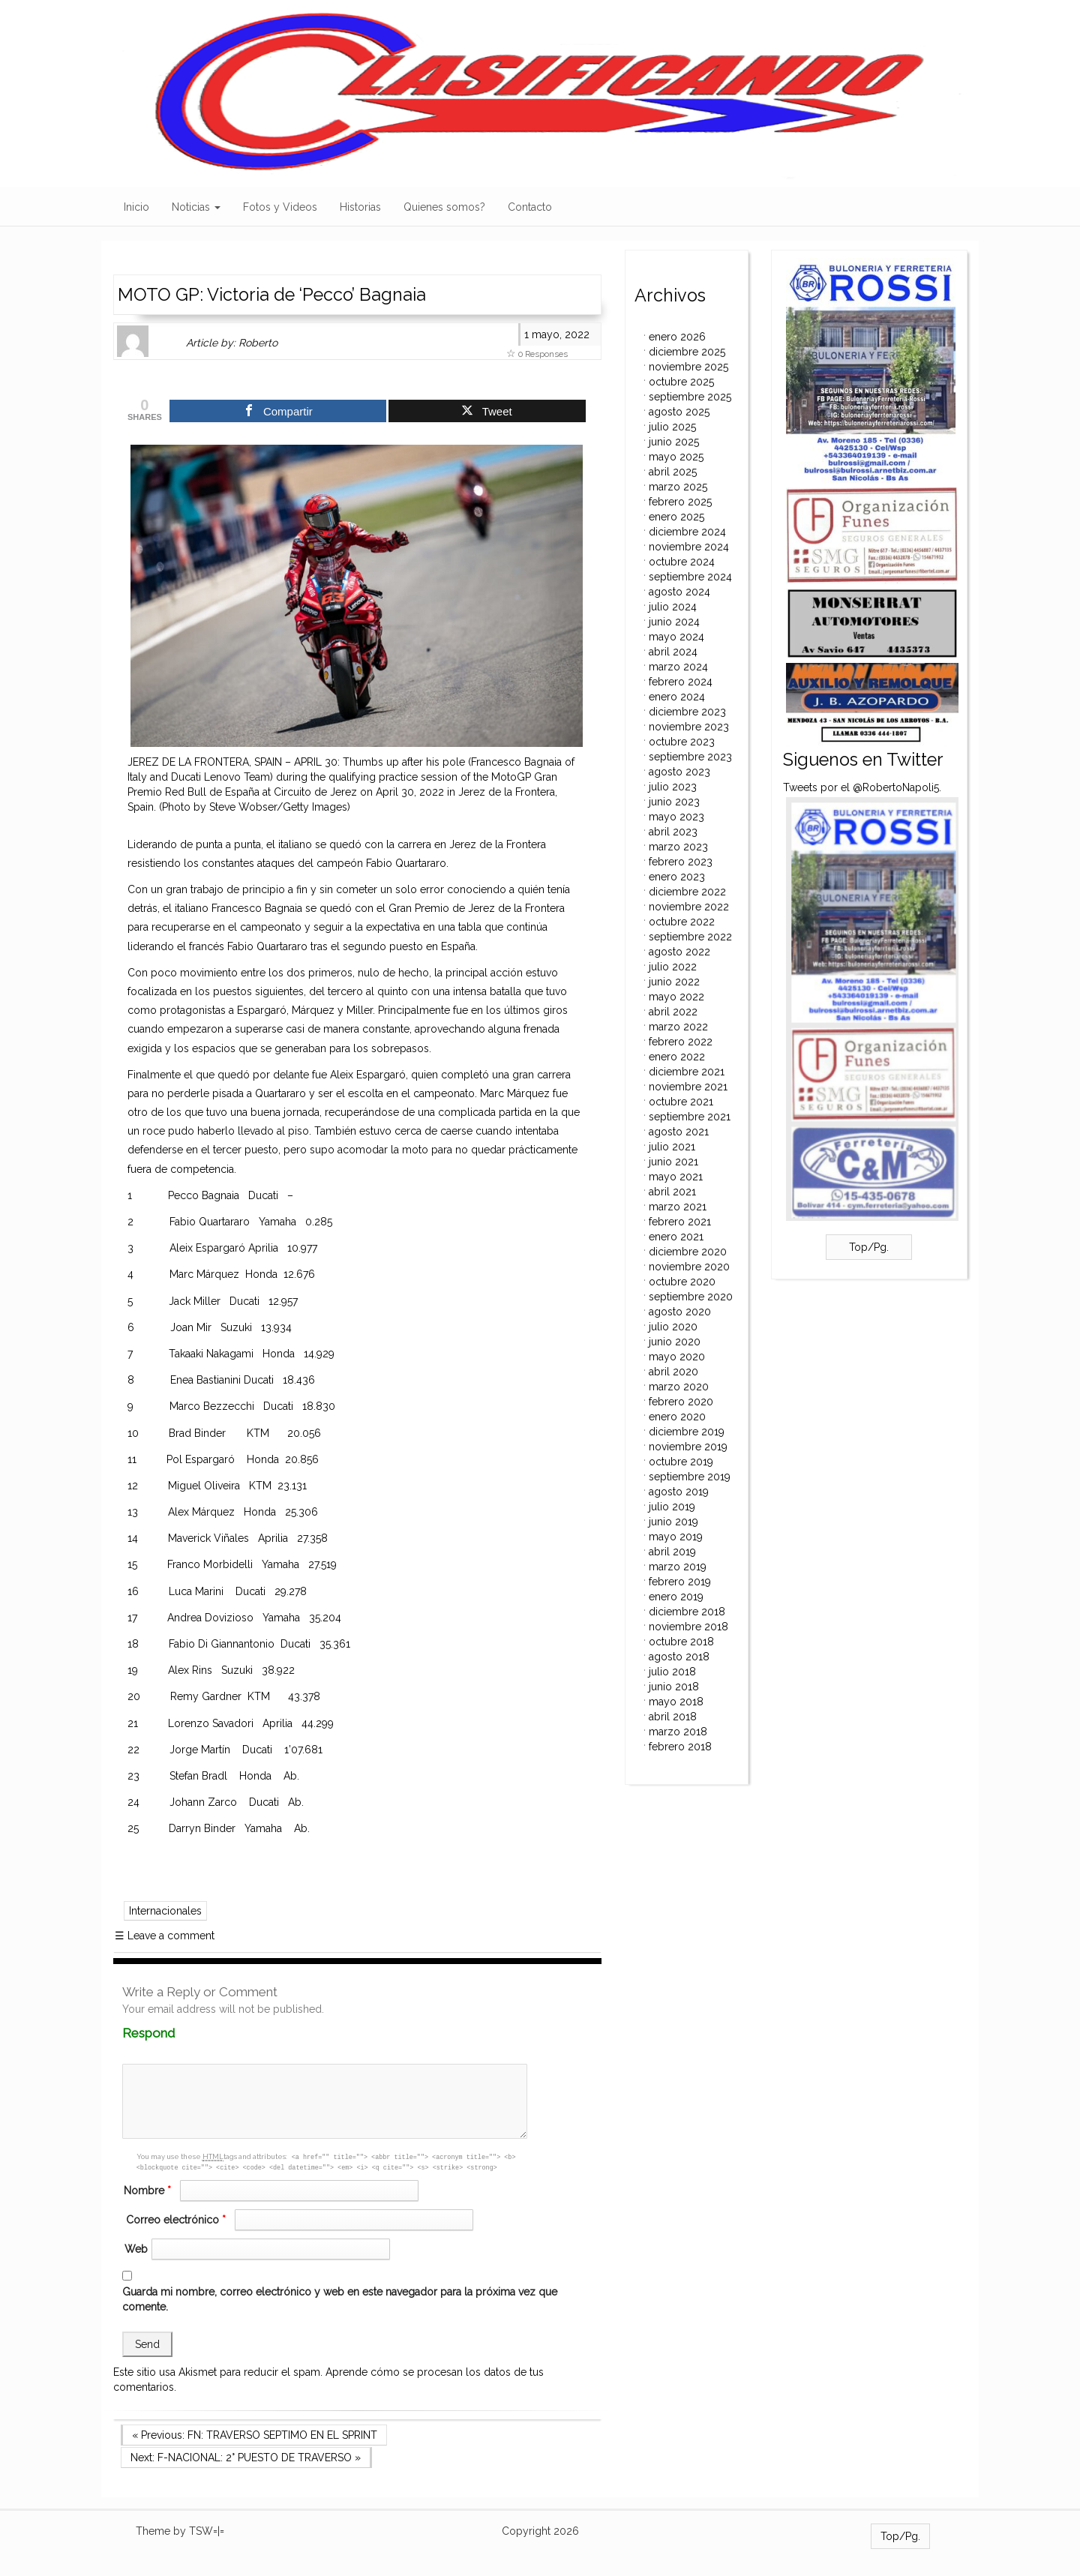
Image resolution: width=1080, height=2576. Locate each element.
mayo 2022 (676, 997)
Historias (360, 207)
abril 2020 (673, 1372)
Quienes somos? (444, 207)
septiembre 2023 (690, 757)
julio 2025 (672, 427)
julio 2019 (672, 1507)
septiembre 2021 (689, 1117)
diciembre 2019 (686, 1432)
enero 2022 (677, 1057)
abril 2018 (673, 1717)
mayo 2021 (676, 1177)
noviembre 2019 (688, 1447)
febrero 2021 (680, 1222)
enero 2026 (677, 337)
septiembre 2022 (690, 937)
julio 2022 (673, 967)
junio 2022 (674, 982)
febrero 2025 (680, 502)
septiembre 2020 (691, 1297)
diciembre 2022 (687, 892)
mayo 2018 (676, 1702)
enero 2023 (677, 877)
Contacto (530, 207)
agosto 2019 (679, 1492)
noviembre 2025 (688, 367)
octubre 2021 (681, 1102)
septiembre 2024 (690, 577)
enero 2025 (676, 517)
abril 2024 (673, 652)
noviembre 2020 (689, 1267)
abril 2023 (673, 832)
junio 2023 (674, 802)
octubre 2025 (681, 382)
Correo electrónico (178, 2220)
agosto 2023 (679, 772)
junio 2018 (674, 1687)
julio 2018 (672, 1672)
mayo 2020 (677, 1357)
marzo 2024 (678, 667)
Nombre (149, 2191)
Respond (177, 2033)
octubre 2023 (682, 742)
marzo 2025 (678, 487)
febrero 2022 (680, 1042)
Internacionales (165, 1911)
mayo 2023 (676, 817)
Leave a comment (164, 1936)
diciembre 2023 (687, 712)
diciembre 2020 (688, 1252)
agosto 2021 (679, 1132)
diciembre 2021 (686, 1072)
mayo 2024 (676, 637)
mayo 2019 (676, 1537)
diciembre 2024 (687, 532)
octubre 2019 (681, 1462)
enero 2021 (676, 1237)
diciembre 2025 (687, 352)
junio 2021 (673, 1162)
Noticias (196, 207)
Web (136, 2249)
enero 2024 (677, 697)
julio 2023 (673, 787)
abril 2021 (672, 1192)
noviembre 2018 (688, 1627)
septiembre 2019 (689, 1477)
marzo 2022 (678, 1027)
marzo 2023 (678, 847)
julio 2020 (673, 1327)
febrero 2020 (681, 1402)
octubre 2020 (682, 1282)
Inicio (136, 207)
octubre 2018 (681, 1642)
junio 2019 (673, 1522)
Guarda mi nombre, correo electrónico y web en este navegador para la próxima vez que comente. (339, 2299)
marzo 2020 (679, 1387)
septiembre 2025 (690, 397)
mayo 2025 (676, 457)
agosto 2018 (679, 1657)
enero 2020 (677, 1417)
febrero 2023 (680, 862)
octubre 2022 (682, 922)
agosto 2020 (680, 1312)
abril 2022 (673, 1012)
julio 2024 (673, 607)
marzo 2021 (677, 1207)
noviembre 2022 (689, 907)
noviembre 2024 (689, 547)
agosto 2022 (679, 952)
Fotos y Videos (280, 207)
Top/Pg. (869, 1247)
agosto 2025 (679, 412)
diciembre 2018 (687, 1612)
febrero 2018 (680, 1747)
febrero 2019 (680, 1582)
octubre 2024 (682, 562)
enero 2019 (676, 1597)
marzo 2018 (678, 1732)
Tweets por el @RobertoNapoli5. (862, 787)
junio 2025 (674, 442)
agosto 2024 (679, 592)
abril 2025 (673, 472)
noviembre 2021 (688, 1087)
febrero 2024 (680, 682)
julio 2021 (672, 1147)
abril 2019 (672, 1552)
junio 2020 (674, 1342)
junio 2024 (674, 622)
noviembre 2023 (689, 727)
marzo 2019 (677, 1567)
